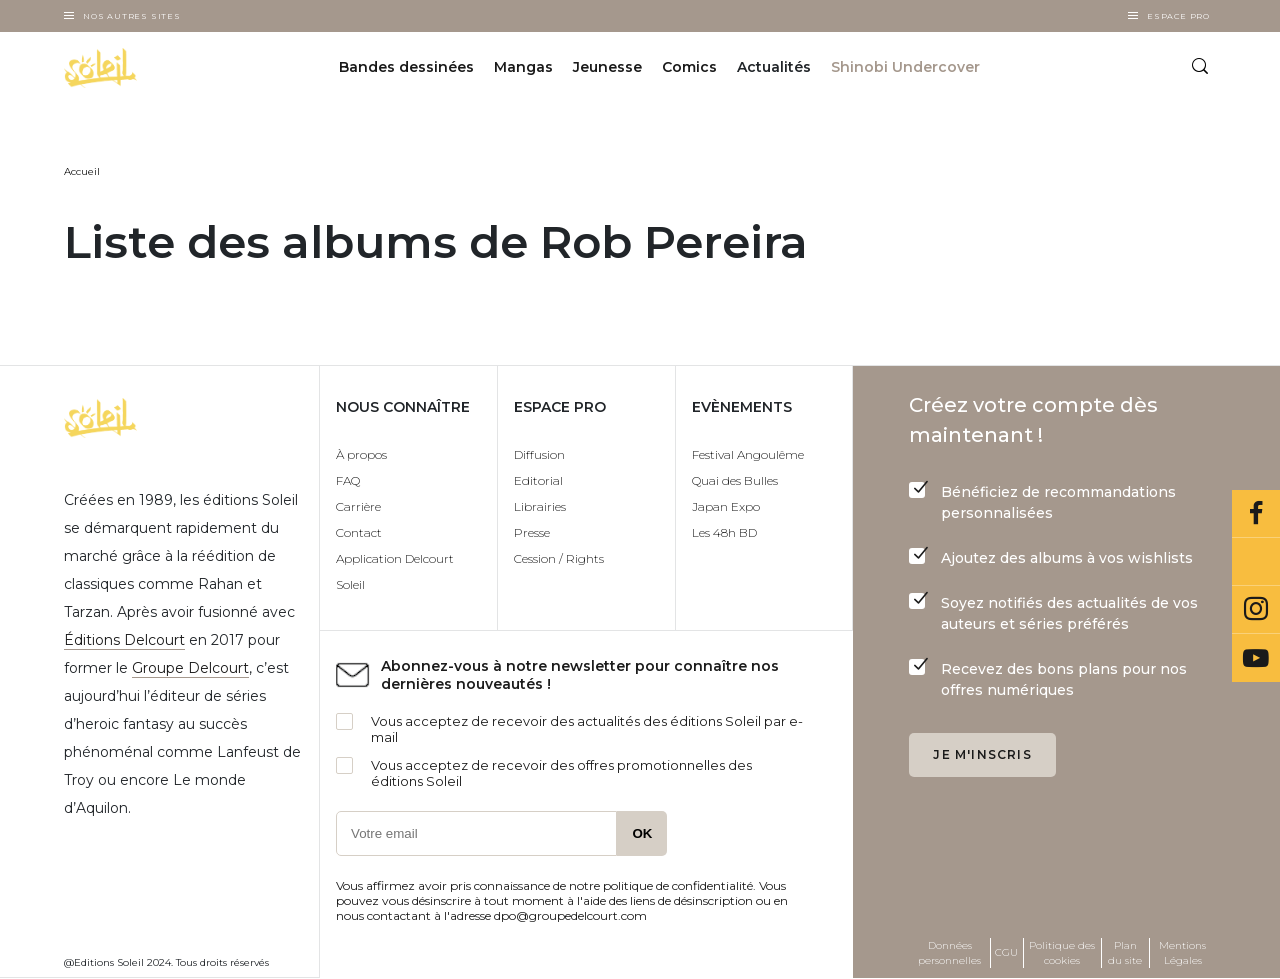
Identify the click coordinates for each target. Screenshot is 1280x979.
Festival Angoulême (748, 454)
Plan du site (1125, 953)
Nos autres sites (132, 16)
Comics (689, 68)
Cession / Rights (559, 558)
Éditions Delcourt (124, 640)
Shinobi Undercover (905, 68)
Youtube (1256, 658)
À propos (361, 454)
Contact (359, 532)
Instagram (1256, 610)
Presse (532, 532)
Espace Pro (1178, 16)
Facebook (1256, 514)
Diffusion (539, 454)
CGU (1006, 952)
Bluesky (1256, 562)
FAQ (348, 480)
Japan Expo (726, 506)
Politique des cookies (1062, 953)
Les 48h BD (724, 532)
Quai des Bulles (735, 480)
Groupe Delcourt (190, 668)
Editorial (538, 480)
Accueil (82, 171)
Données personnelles (949, 953)
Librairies (540, 506)
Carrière (358, 506)
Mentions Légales (1182, 953)
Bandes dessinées (406, 68)
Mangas (523, 68)
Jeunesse (607, 68)
